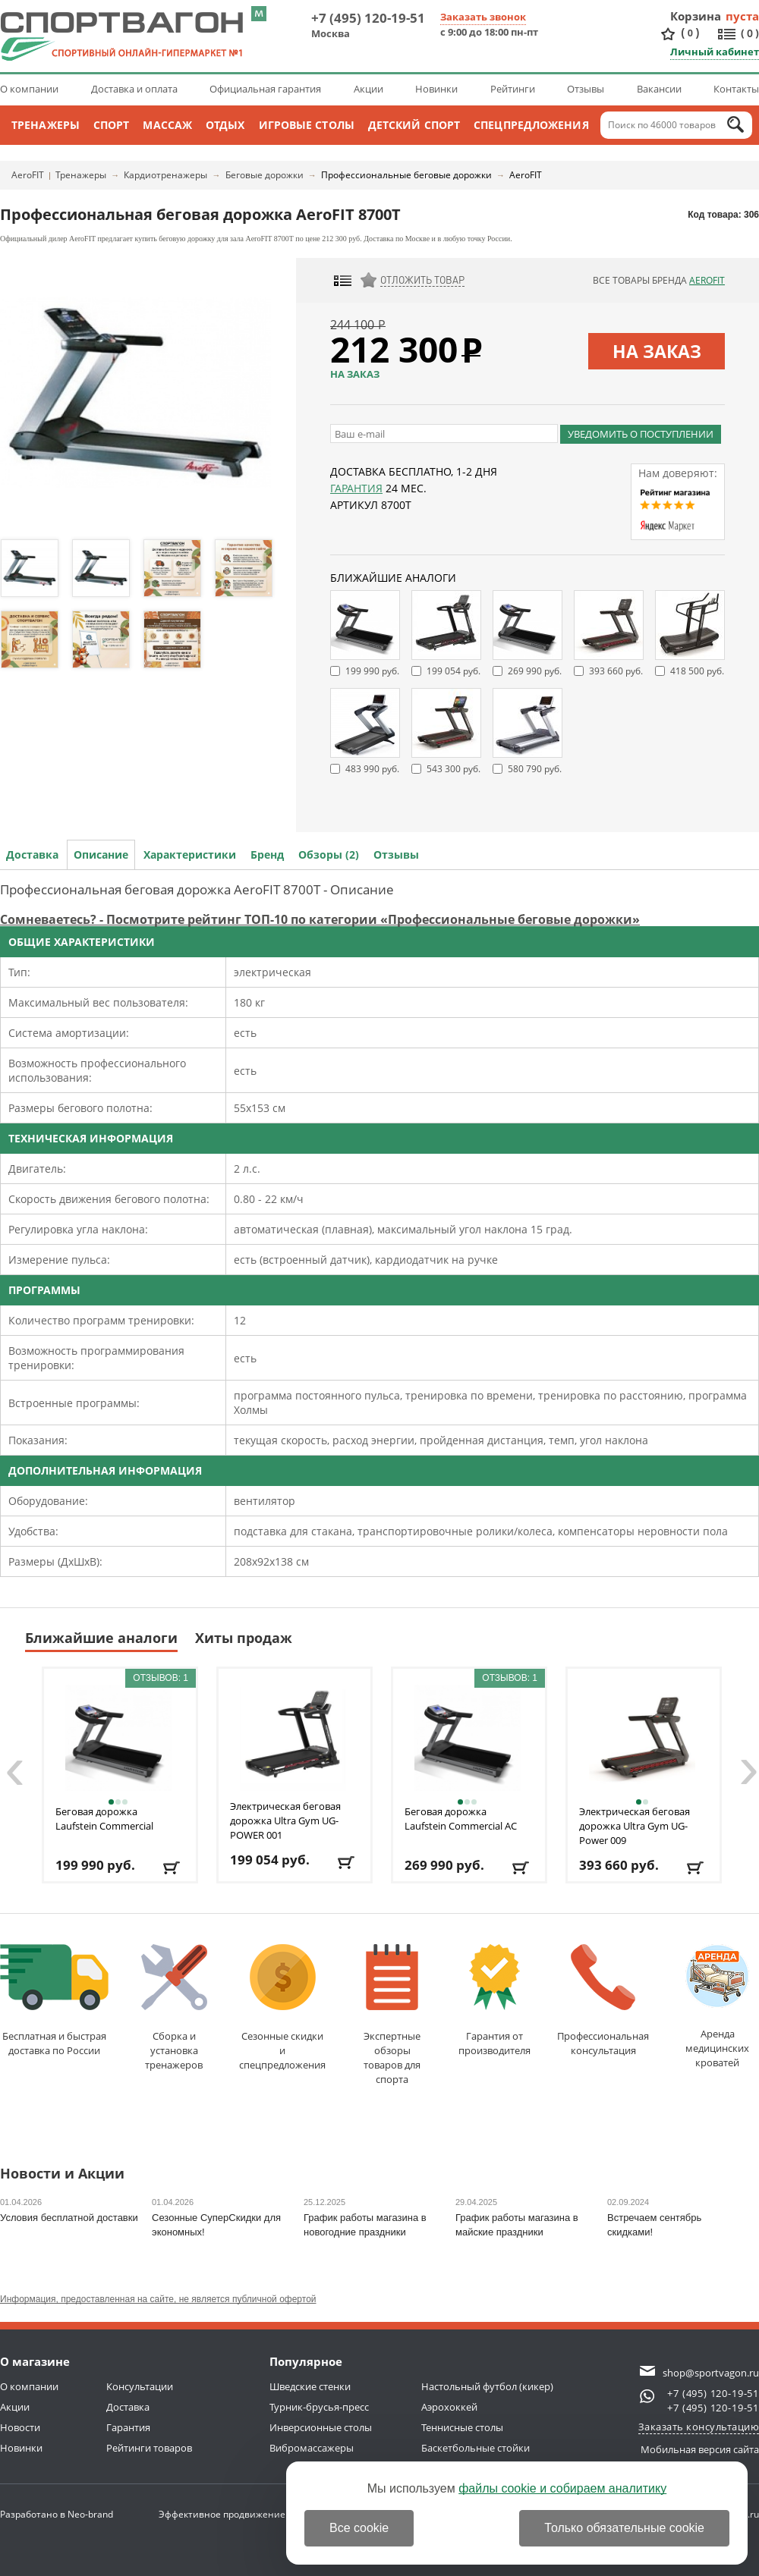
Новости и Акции (62, 2174)
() (690, 33)
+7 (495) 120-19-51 (368, 18)
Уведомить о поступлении (640, 434)
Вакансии (659, 89)
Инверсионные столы (320, 2427)
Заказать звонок (483, 17)
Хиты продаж (243, 1638)
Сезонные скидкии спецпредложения (282, 2008)
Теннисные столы (462, 2427)
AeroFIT (27, 174)
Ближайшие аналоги (101, 1638)
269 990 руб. (535, 670)
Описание (101, 854)
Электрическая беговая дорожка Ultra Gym (285, 1820)
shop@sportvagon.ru (711, 2373)
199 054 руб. (453, 670)
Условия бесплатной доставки (69, 2217)
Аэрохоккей (449, 2407)
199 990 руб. (372, 670)
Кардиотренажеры (165, 174)
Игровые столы (306, 125)
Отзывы (585, 89)
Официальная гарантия (265, 89)
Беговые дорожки (264, 174)
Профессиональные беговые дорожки (406, 174)
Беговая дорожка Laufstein (104, 1819)
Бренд (267, 854)
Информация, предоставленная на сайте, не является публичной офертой (158, 2299)
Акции (368, 89)
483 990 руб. (372, 768)
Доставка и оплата (134, 89)
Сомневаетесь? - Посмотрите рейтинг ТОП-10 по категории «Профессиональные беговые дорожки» (320, 919)
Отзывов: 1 (160, 1678)
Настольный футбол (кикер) (487, 2386)
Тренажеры (45, 125)
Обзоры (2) (328, 854)
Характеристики (189, 854)
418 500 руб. (697, 670)
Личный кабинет (714, 51)
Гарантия (356, 488)
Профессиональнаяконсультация (603, 2000)
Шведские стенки (310, 2386)
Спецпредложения (531, 125)
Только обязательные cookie (624, 2527)
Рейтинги (512, 89)
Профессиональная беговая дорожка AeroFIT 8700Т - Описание (197, 889)
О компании (29, 89)
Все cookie (359, 2527)
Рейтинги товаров (149, 2448)
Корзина (696, 16)
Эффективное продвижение (236, 2514)
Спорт (111, 125)
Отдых (225, 125)
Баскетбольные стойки (475, 2448)
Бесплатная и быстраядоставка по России (54, 2000)
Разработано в (56, 2514)
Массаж (167, 125)
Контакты (736, 89)
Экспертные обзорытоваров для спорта (392, 2015)
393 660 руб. (616, 670)
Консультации (139, 2386)
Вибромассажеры (311, 2448)
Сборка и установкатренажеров (174, 2008)
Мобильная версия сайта (700, 2449)
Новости (20, 2427)
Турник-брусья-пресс (319, 2407)
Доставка (32, 854)
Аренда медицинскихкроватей (717, 2006)
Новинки (436, 89)
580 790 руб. (535, 768)
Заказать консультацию (699, 2426)
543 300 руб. (453, 768)
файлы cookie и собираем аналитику (562, 2488)
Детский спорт (414, 125)
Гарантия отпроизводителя (494, 2000)
